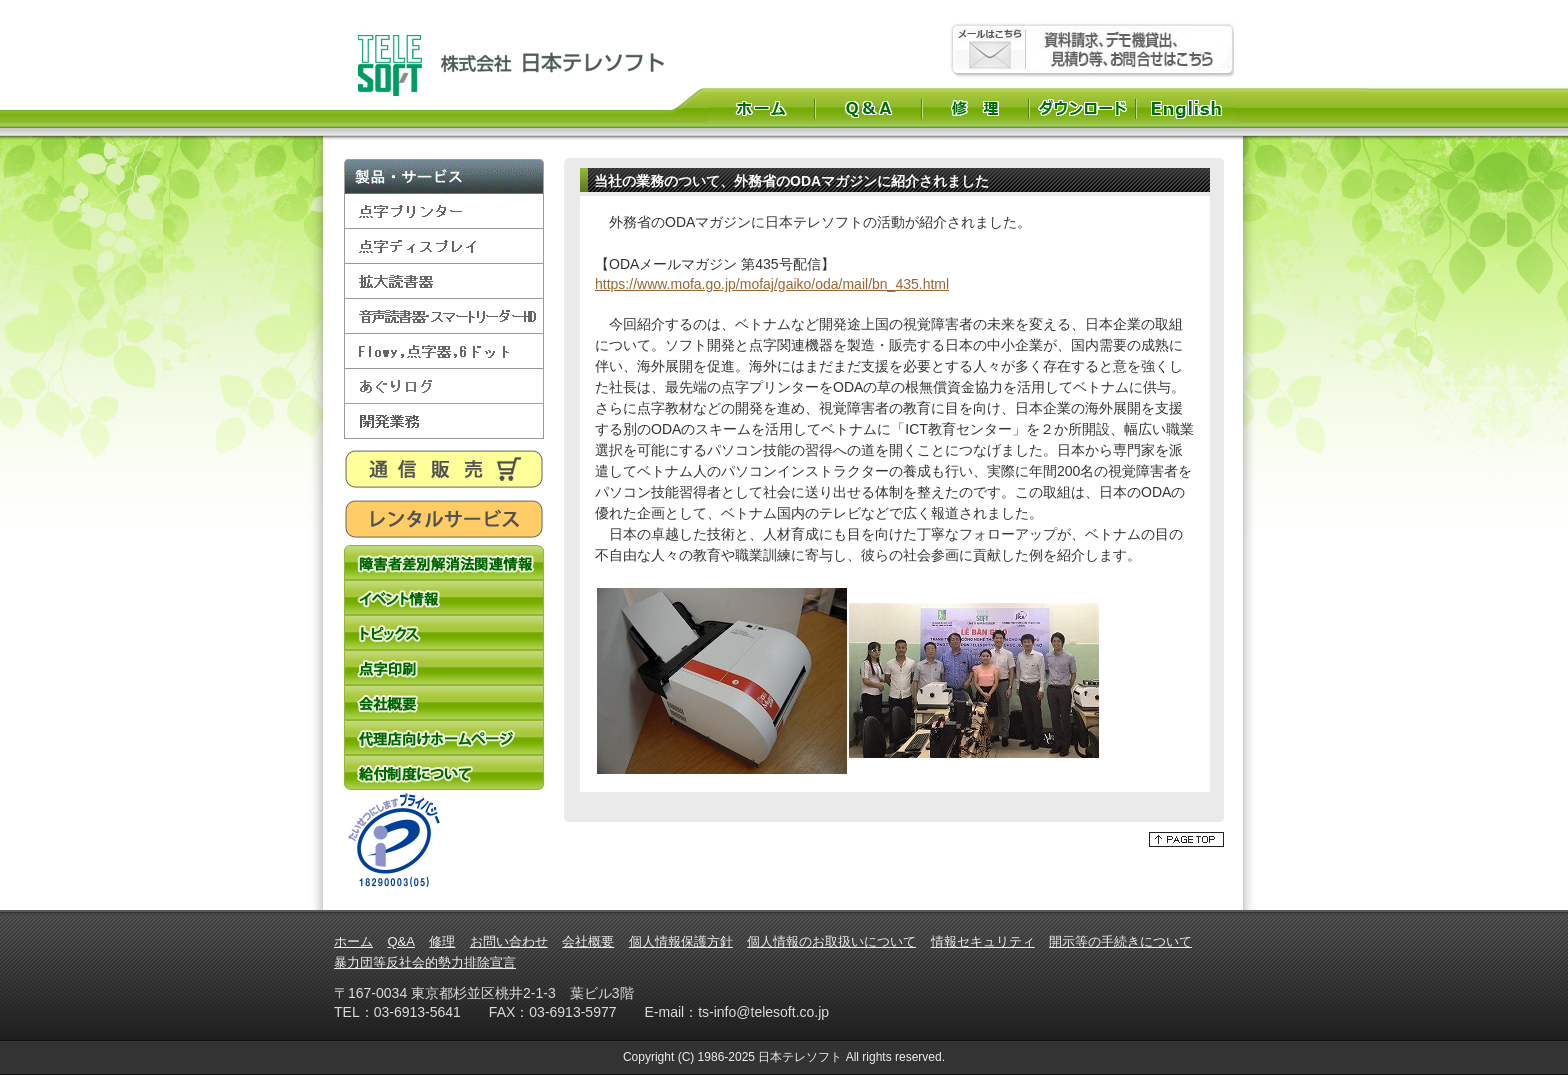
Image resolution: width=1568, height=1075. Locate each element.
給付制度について (444, 772)
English (1188, 108)
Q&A (868, 108)
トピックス (444, 632)
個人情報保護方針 (681, 941)
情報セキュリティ (983, 941)
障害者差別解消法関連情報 (444, 562)
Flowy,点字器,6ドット (444, 351)
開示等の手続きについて (1120, 941)
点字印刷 (444, 667)
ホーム (761, 108)
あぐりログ (444, 386)
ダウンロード (1082, 108)
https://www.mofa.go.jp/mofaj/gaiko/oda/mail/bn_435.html (772, 284)
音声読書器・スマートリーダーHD (444, 316)
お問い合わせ (509, 941)
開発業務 (444, 421)
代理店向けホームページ (444, 737)
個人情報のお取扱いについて (831, 941)
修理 (975, 108)
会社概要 (444, 702)
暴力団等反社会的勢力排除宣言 (425, 962)
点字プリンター (444, 211)
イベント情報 (444, 597)
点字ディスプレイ (444, 246)
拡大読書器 (444, 281)
